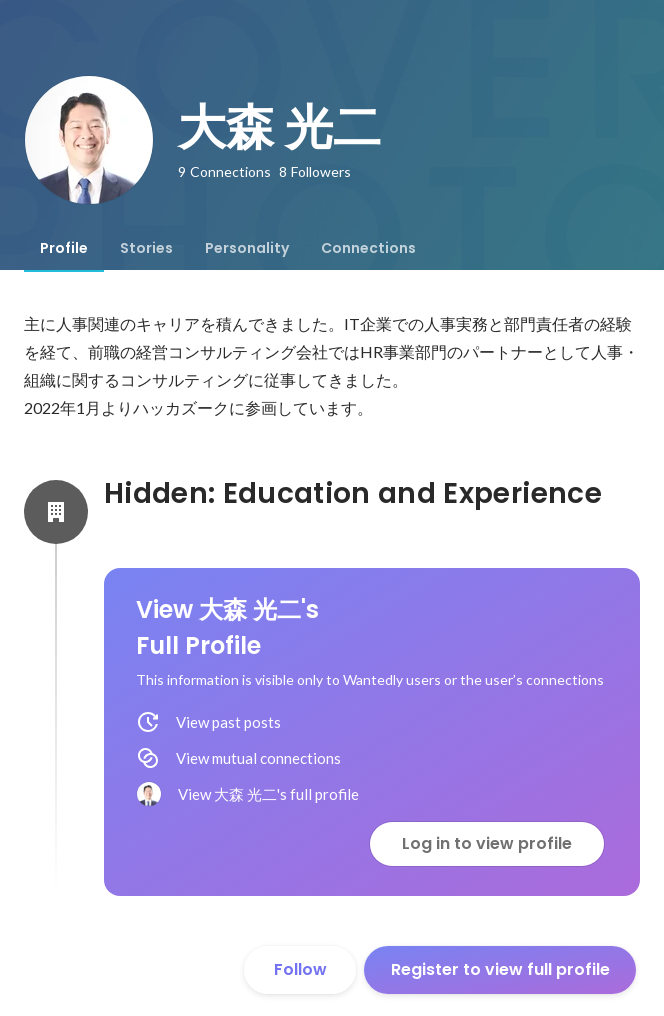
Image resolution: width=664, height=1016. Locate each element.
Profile (64, 248)
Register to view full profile (500, 969)
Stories (146, 248)
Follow (300, 969)
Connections (368, 248)
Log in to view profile (487, 843)
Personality (247, 248)
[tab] (64, 248)
